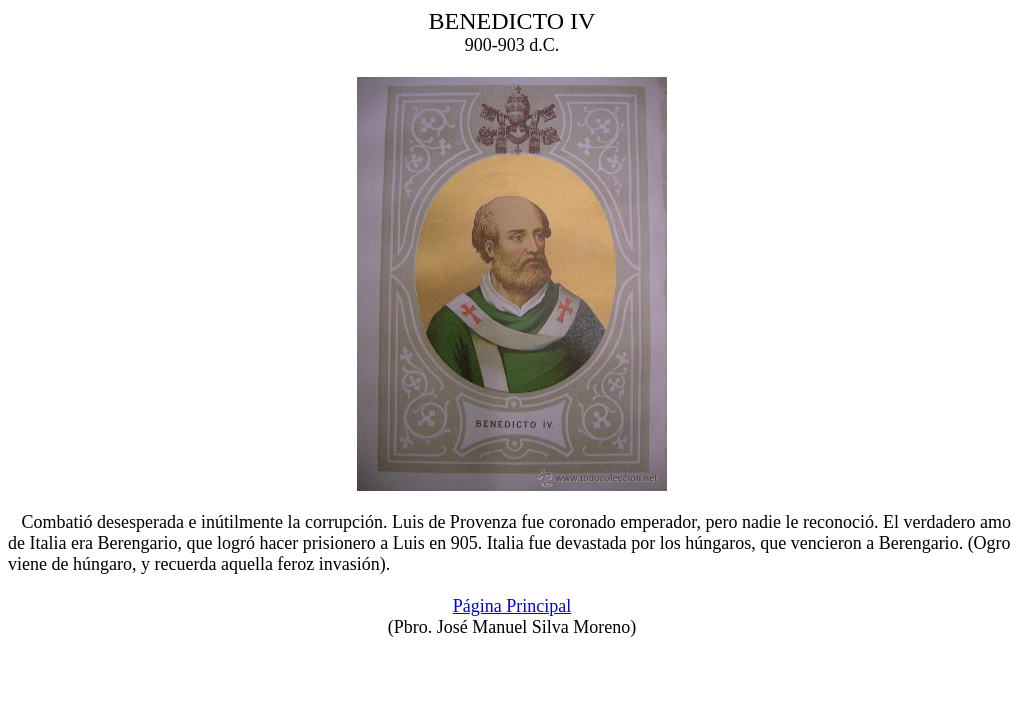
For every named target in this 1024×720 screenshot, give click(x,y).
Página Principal (512, 606)
